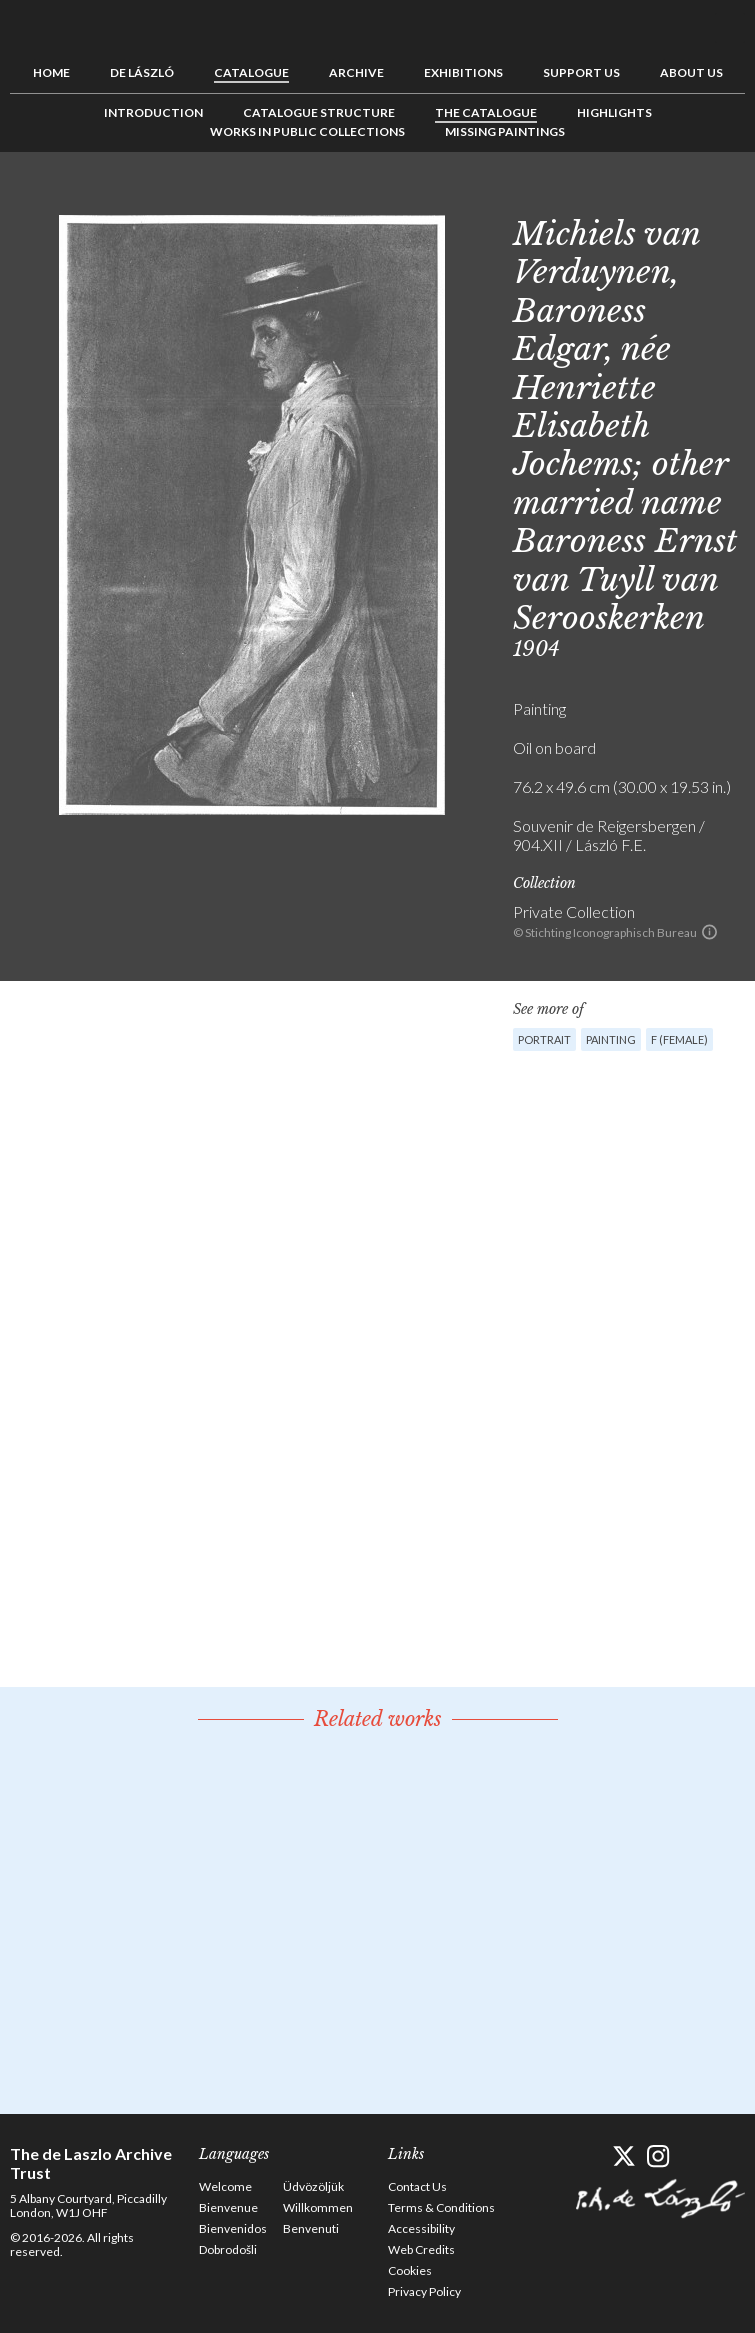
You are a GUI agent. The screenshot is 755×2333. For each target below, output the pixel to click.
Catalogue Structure (319, 112)
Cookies (410, 2270)
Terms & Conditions (441, 2207)
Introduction (153, 112)
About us (691, 72)
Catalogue (251, 72)
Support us (581, 72)
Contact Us (417, 2186)
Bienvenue (228, 2207)
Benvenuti (311, 2228)
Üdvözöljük (313, 2186)
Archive (356, 72)
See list (699, 197)
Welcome (225, 2186)
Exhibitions (463, 72)
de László (142, 72)
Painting (611, 1039)
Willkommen (318, 2207)
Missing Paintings (505, 131)
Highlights (614, 112)
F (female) (679, 1039)
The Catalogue (486, 112)
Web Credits (421, 2249)
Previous (668, 197)
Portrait (544, 1039)
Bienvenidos (233, 2228)
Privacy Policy (424, 2291)
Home (51, 72)
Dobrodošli (228, 2249)
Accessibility (421, 2228)
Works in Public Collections (307, 131)
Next (730, 197)
